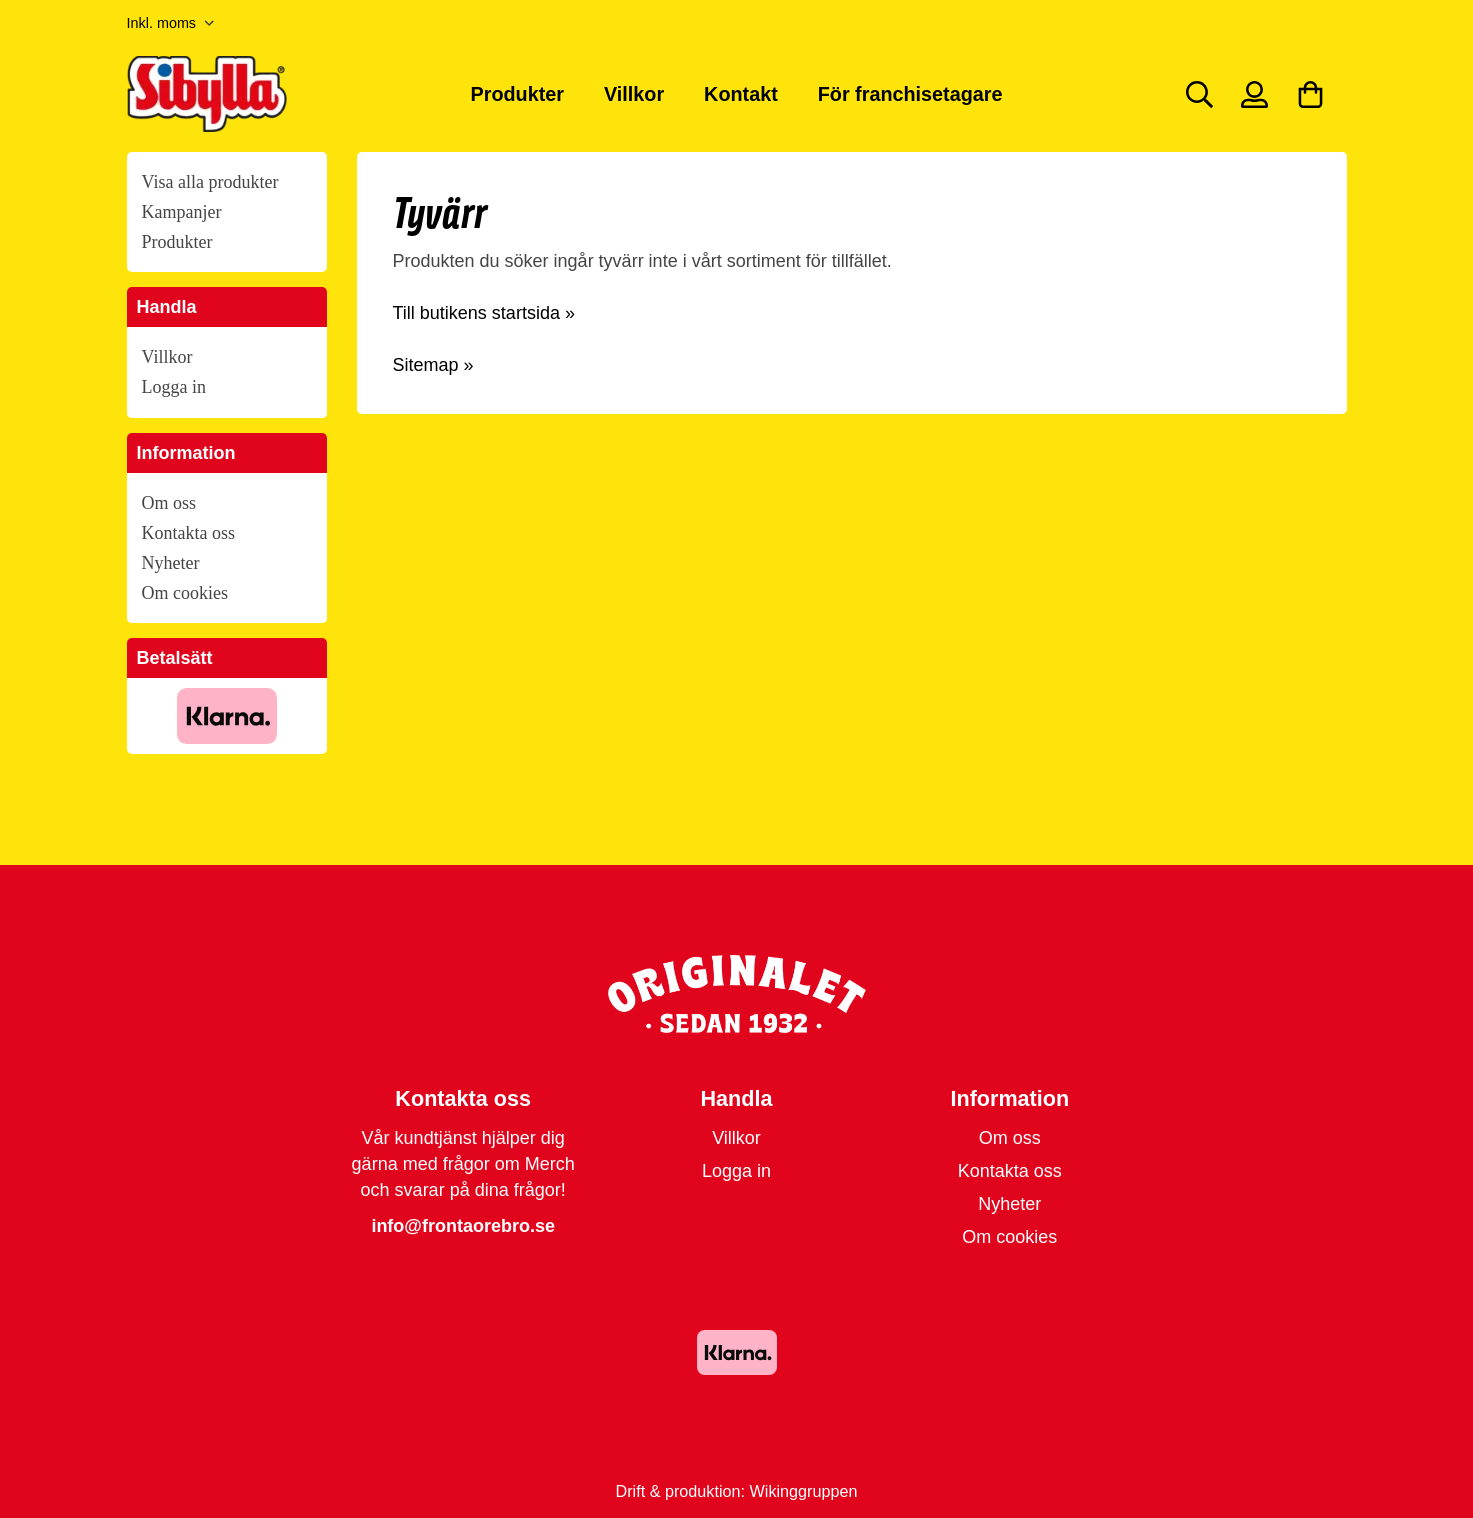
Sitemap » (433, 365)
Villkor (634, 94)
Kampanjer (182, 212)
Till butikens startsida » (484, 313)
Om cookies (185, 593)
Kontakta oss (189, 533)
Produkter (517, 94)
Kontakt (741, 94)
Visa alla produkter (210, 182)
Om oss (169, 503)
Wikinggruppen (804, 1491)
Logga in (174, 387)
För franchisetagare (910, 94)
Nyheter (171, 563)
